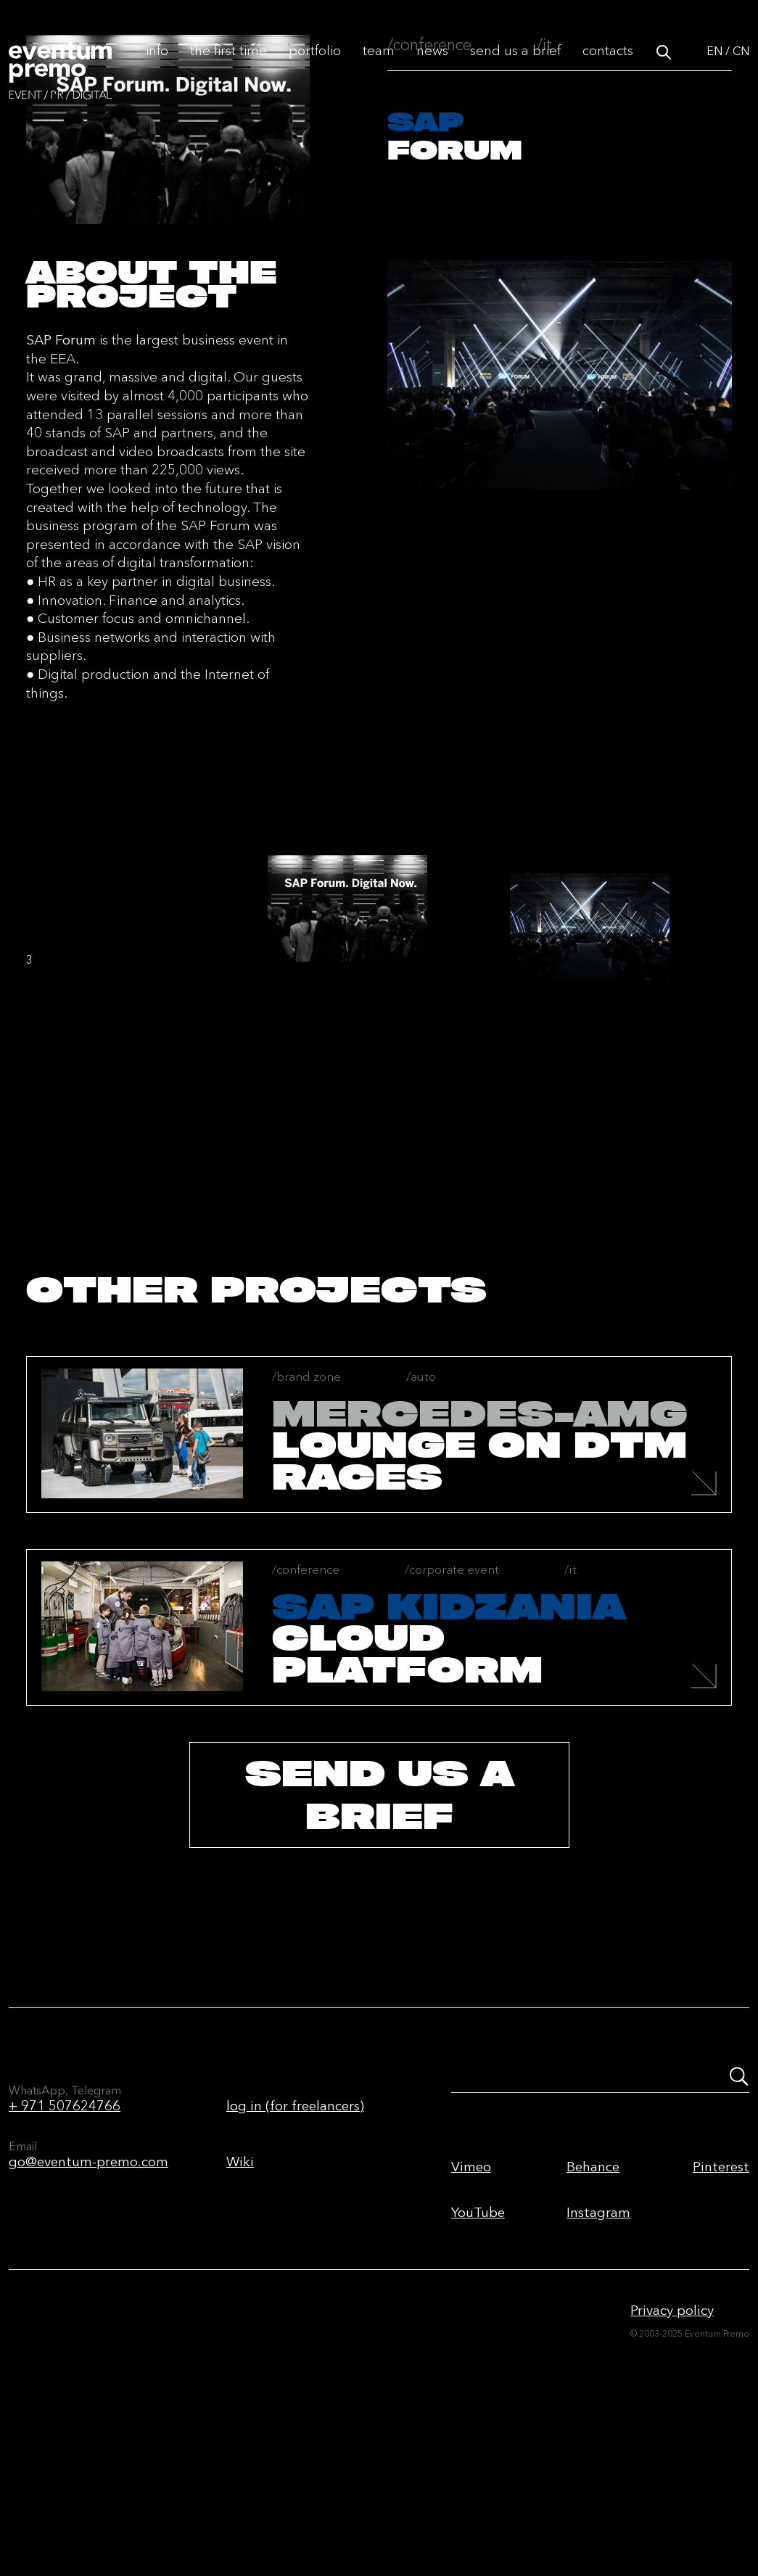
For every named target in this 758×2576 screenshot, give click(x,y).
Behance (593, 2311)
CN (741, 66)
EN (714, 66)
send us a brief (379, 1940)
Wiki (240, 2306)
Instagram (598, 2357)
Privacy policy (672, 2455)
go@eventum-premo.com (88, 2306)
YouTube (478, 2357)
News (432, 66)
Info (157, 66)
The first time (228, 66)
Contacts (607, 66)
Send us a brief (515, 66)
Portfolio (315, 66)
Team (379, 66)
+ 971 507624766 (64, 2250)
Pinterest (721, 2311)
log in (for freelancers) (295, 2250)
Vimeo (471, 2311)
